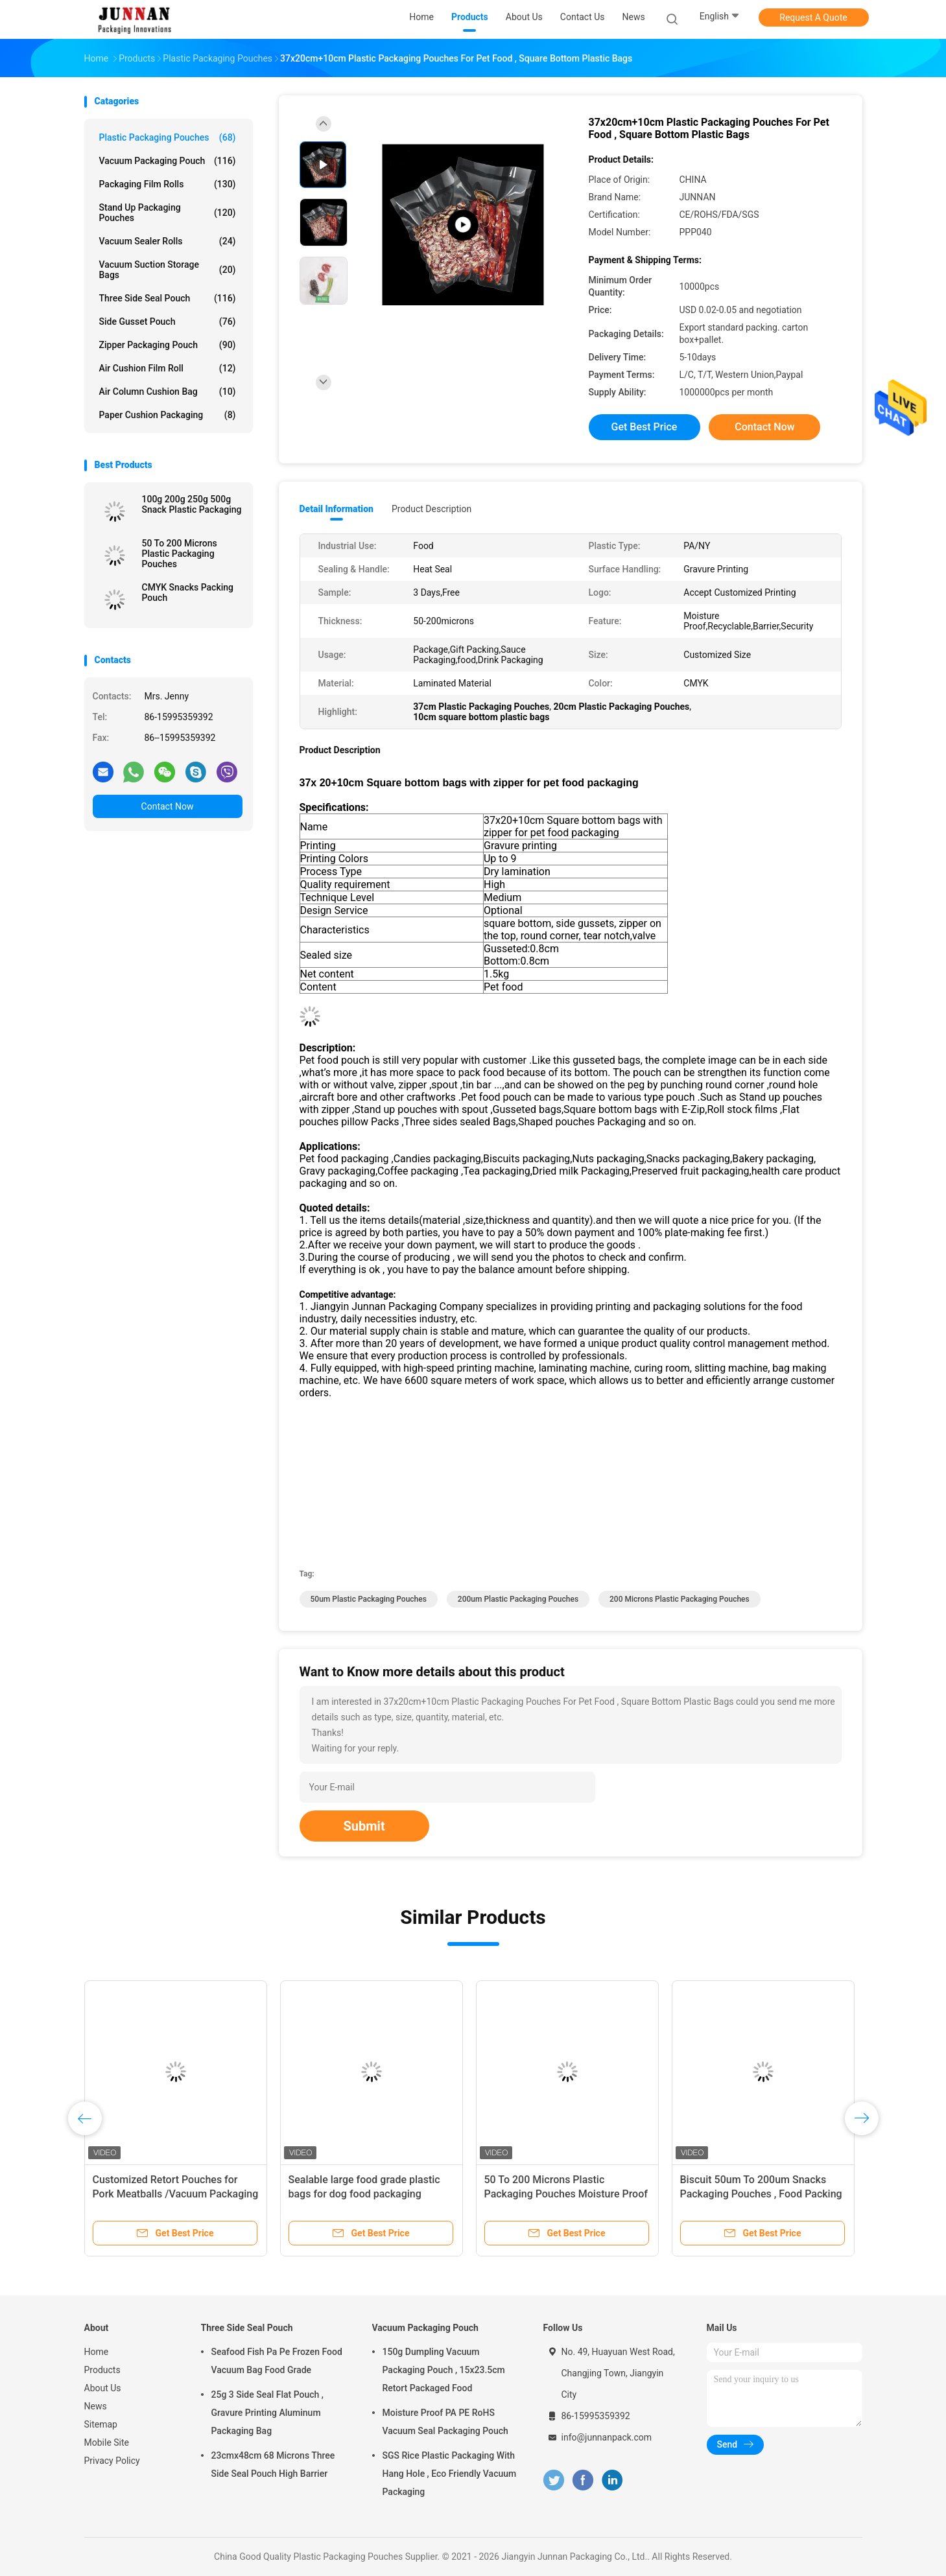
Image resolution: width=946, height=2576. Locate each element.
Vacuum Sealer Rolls (167, 241)
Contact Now (167, 806)
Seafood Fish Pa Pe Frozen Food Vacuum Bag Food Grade (276, 2361)
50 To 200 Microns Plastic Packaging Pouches (179, 553)
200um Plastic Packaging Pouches (518, 1599)
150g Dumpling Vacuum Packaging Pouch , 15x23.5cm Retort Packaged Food (444, 2370)
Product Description (431, 509)
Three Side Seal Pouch (167, 298)
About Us (102, 2388)
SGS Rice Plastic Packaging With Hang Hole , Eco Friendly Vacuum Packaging (450, 2473)
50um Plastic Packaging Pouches (369, 1599)
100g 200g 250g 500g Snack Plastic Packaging (192, 504)
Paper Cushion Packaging (167, 414)
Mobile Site (107, 2442)
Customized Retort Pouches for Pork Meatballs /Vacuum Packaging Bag (176, 2193)
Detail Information (336, 509)
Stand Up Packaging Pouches (167, 212)
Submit (364, 1826)
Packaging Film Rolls (167, 184)
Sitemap (100, 2424)
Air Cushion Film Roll (167, 368)
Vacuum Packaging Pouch (167, 160)
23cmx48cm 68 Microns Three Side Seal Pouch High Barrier (273, 2464)
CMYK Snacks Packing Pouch (188, 592)
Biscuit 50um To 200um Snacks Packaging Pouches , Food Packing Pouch (761, 2193)
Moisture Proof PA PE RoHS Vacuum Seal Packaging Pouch (445, 2421)
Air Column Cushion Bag (167, 391)
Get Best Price (644, 427)
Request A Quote (813, 17)
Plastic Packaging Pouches (167, 137)
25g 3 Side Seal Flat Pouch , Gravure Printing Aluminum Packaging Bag (267, 2412)
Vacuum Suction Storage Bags (167, 269)
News (95, 2406)
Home (96, 2352)
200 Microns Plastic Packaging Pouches (679, 1599)
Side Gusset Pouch (167, 321)
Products (102, 2370)
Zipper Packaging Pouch (167, 344)
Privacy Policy (112, 2460)
